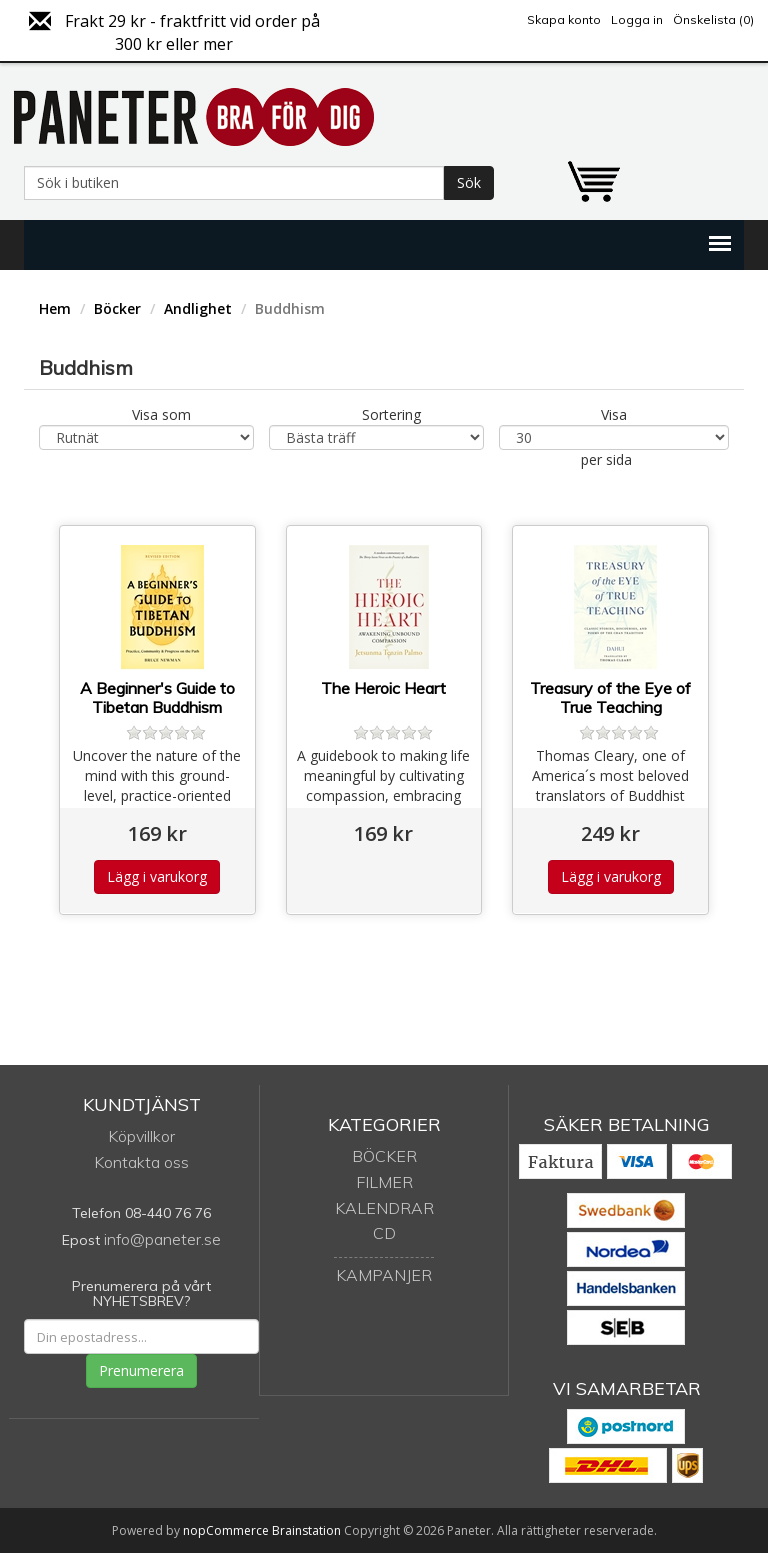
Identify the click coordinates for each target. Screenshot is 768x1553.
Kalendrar (384, 1208)
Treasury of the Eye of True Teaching (610, 698)
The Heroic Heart (383, 688)
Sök (469, 182)
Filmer (384, 1182)
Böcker (117, 308)
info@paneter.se (162, 1239)
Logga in (637, 19)
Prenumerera (141, 1370)
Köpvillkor (141, 1136)
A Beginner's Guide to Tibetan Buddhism (157, 698)
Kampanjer (384, 1275)
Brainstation (308, 1530)
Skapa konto (564, 19)
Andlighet (198, 308)
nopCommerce (226, 1530)
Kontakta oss (141, 1162)
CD (384, 1233)
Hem (55, 308)
